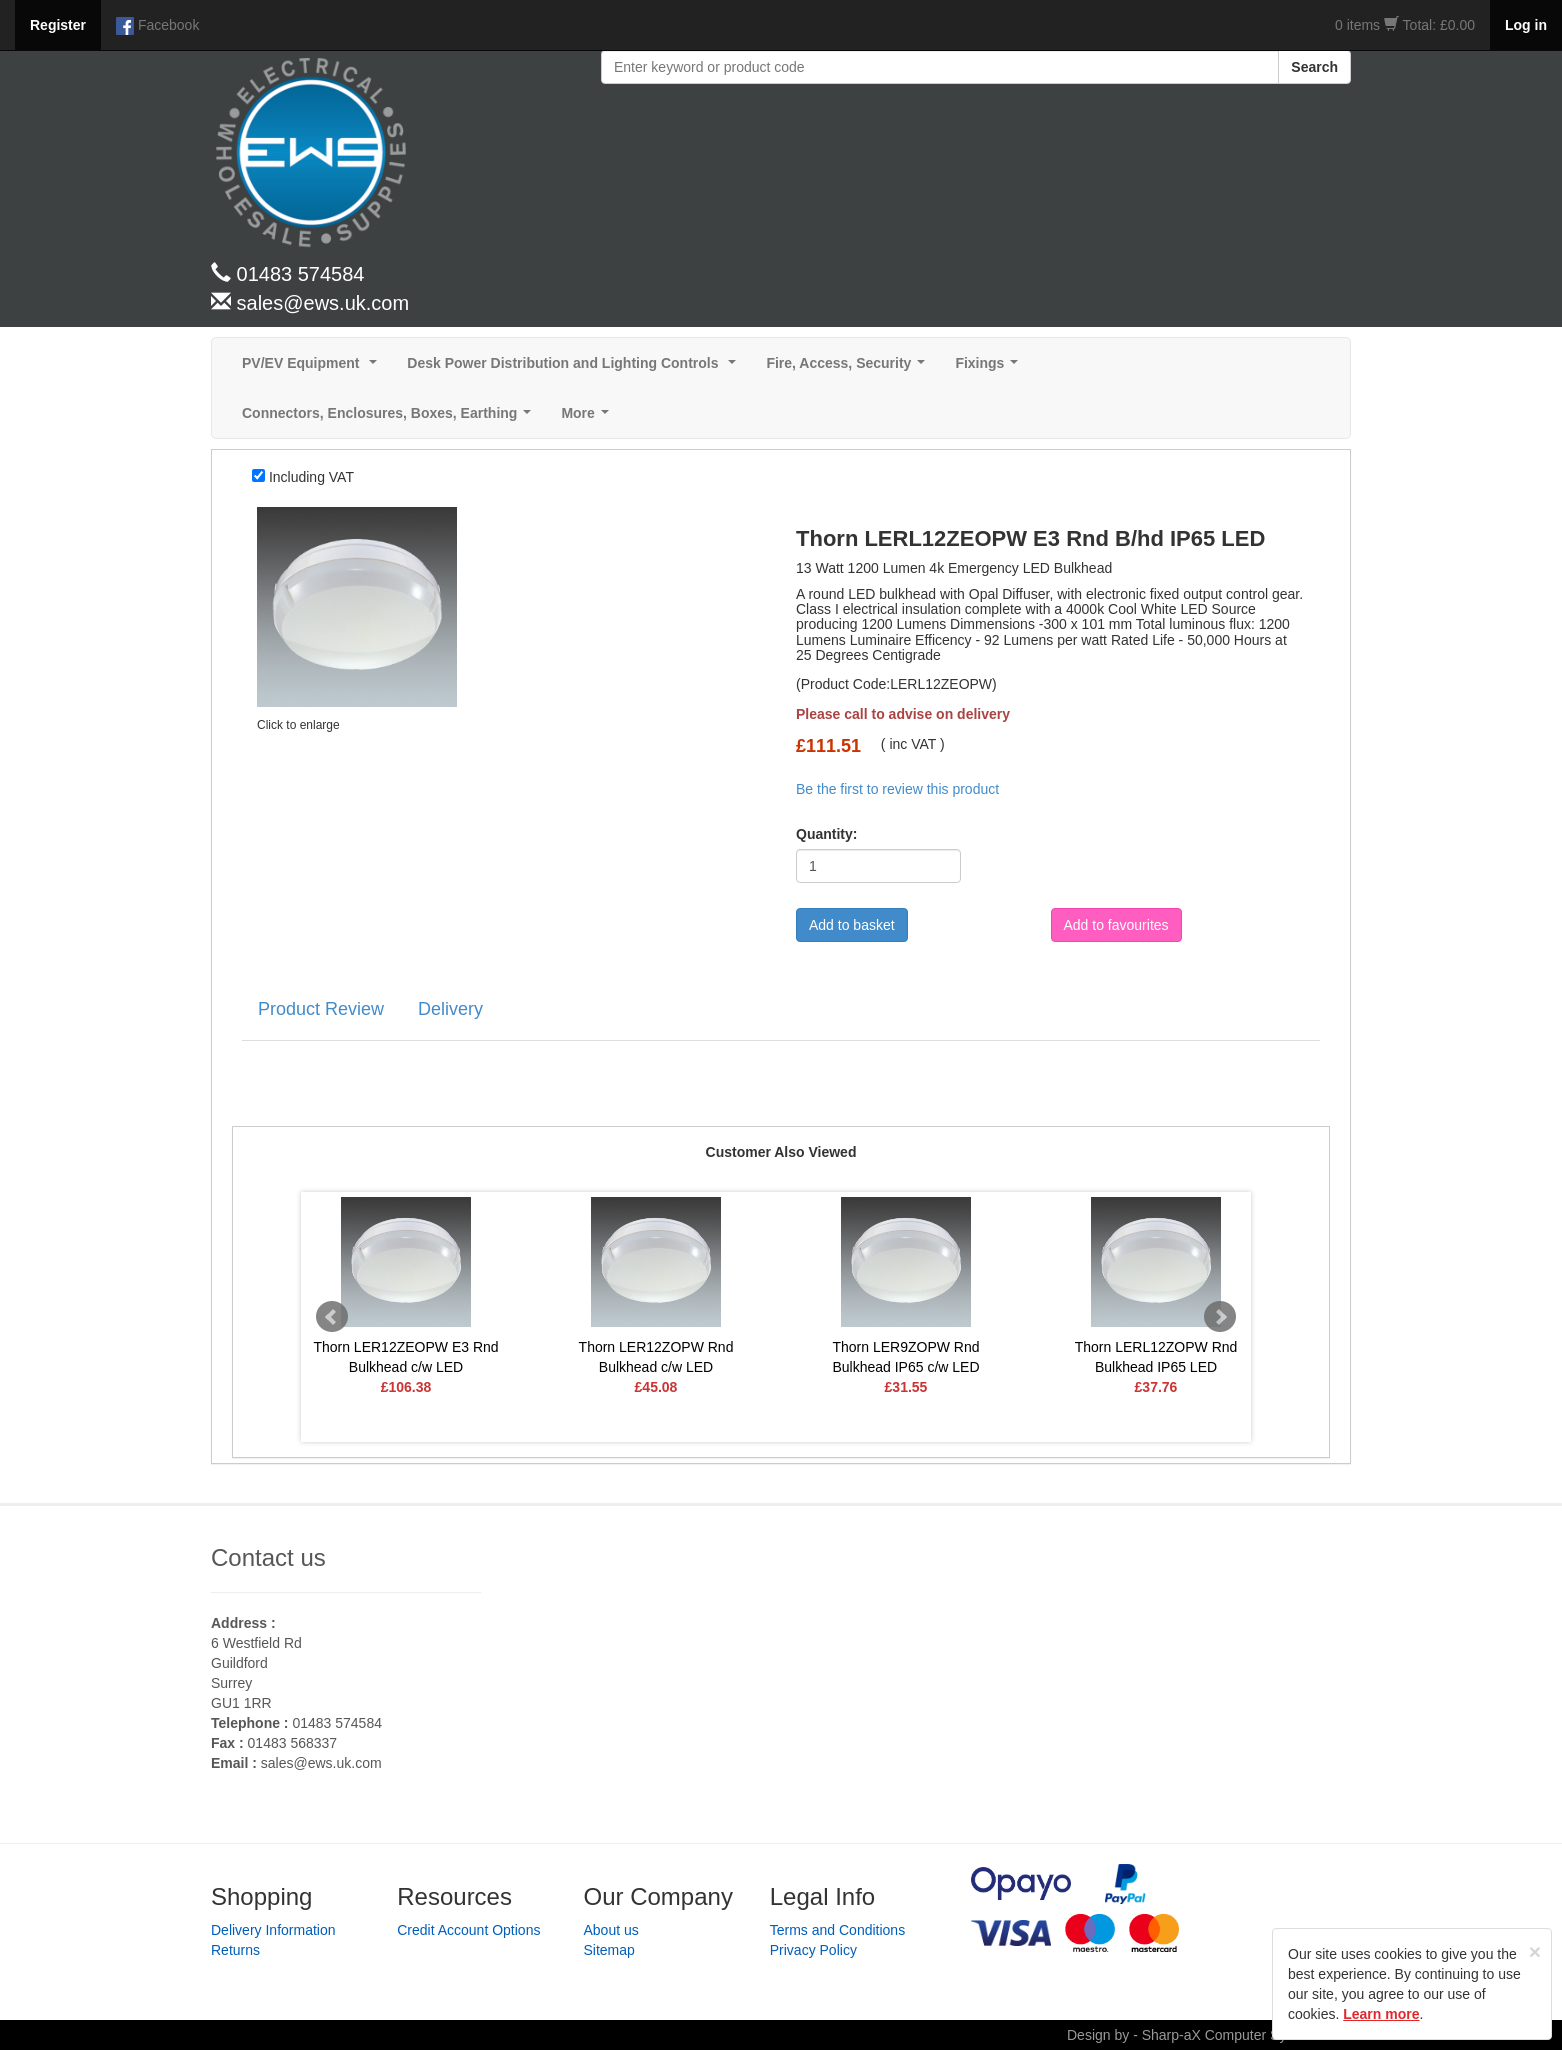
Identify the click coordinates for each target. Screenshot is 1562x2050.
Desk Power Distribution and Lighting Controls (575, 368)
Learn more (1381, 2014)
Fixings (990, 368)
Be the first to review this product (897, 789)
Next (1220, 1317)
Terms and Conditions (837, 1930)
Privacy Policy (813, 1950)
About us (611, 1930)
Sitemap (609, 1950)
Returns (235, 1950)
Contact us (268, 1557)
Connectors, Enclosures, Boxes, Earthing (390, 418)
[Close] (1535, 1951)
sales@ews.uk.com (321, 1763)
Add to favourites (1116, 925)
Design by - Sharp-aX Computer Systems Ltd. (1209, 2035)
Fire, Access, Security (849, 368)
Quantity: (826, 834)
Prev (332, 1317)
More (588, 418)
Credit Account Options (468, 1930)
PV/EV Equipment (313, 368)
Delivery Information (273, 1930)
